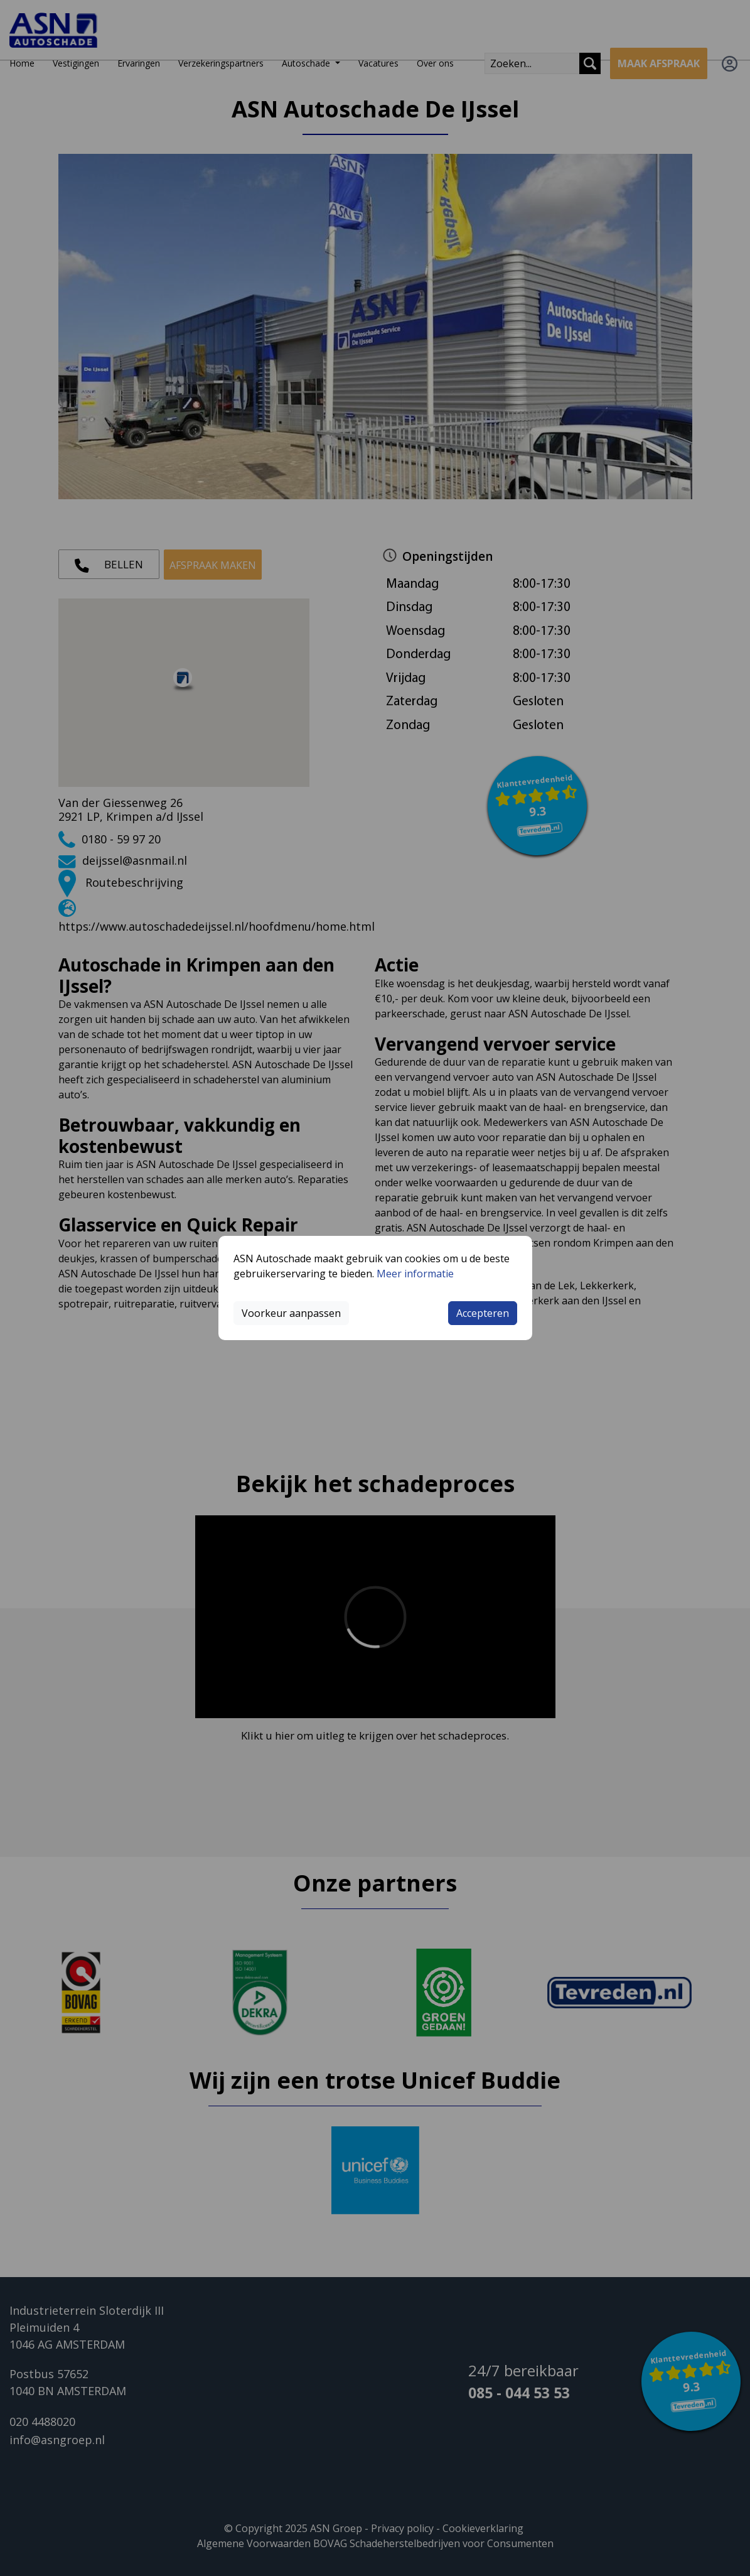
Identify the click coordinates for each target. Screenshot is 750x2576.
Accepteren (482, 1313)
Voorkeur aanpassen (291, 1313)
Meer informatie (415, 1273)
